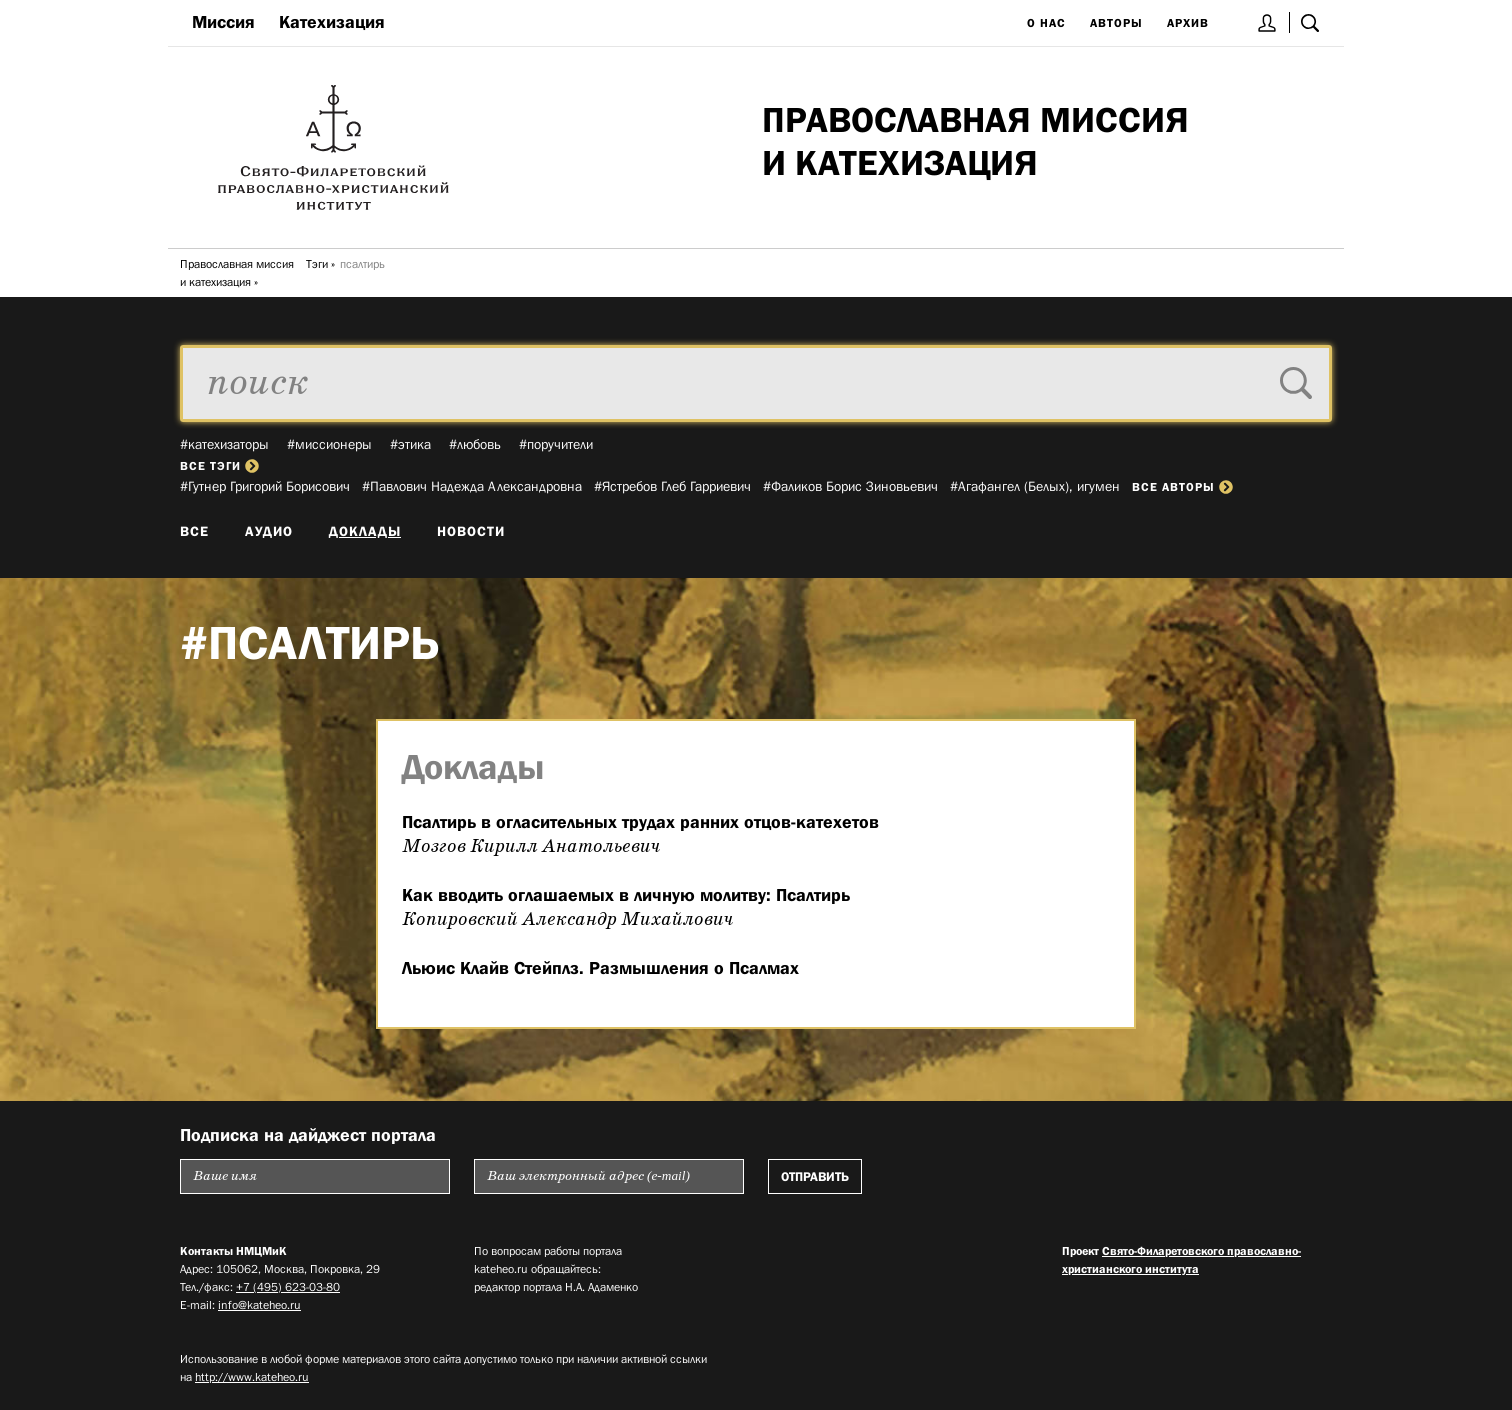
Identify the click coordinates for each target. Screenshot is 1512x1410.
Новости (471, 531)
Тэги (317, 264)
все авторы (1182, 487)
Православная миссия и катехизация (237, 273)
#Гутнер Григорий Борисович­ (265, 486)
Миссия (223, 22)
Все (194, 531)
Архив (1188, 23)
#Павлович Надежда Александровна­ (472, 486)
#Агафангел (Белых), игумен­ (1035, 486)
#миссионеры (329, 444)
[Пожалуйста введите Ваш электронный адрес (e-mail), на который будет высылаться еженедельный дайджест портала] (609, 1176)
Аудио (269, 531)
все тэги (219, 466)
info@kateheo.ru (259, 1305)
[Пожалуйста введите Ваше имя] (315, 1176)
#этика (410, 444)
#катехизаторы (224, 444)
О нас (1046, 23)
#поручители (556, 444)
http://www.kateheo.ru (252, 1377)
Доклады (365, 531)
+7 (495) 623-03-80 (288, 1287)
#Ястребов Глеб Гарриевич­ (672, 486)
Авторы (1116, 23)
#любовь (475, 444)
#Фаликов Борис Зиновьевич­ (850, 486)
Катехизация (332, 22)
